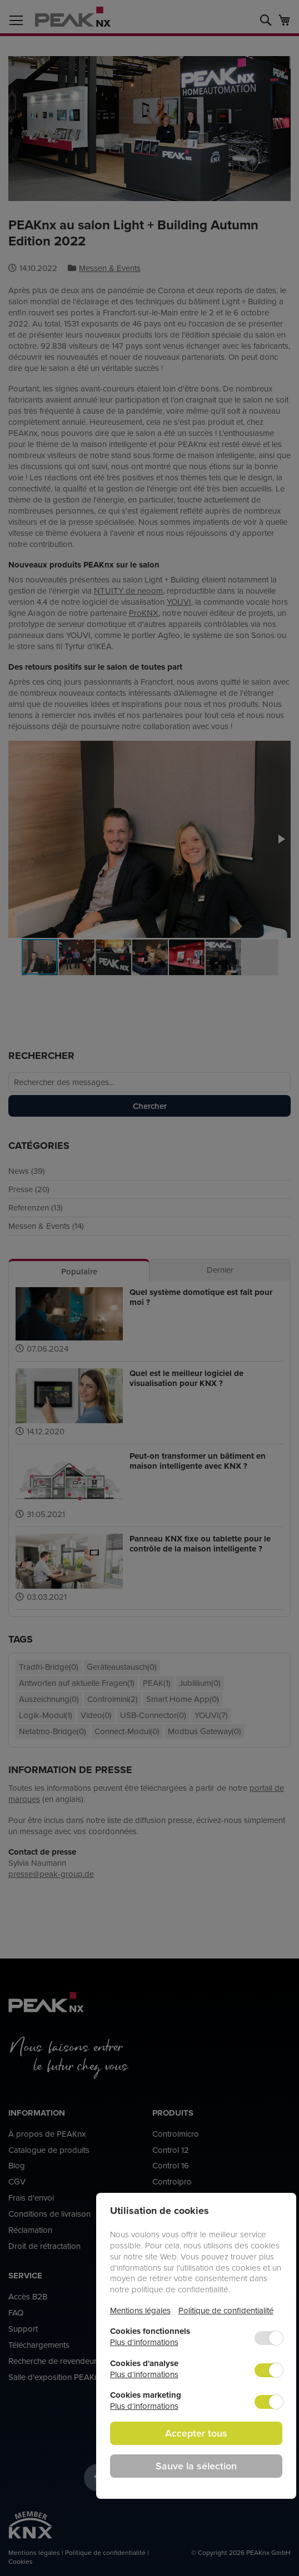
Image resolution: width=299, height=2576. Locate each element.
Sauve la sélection (196, 2466)
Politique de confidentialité (225, 2310)
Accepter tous (196, 2433)
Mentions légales (140, 2310)
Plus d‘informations (144, 2342)
